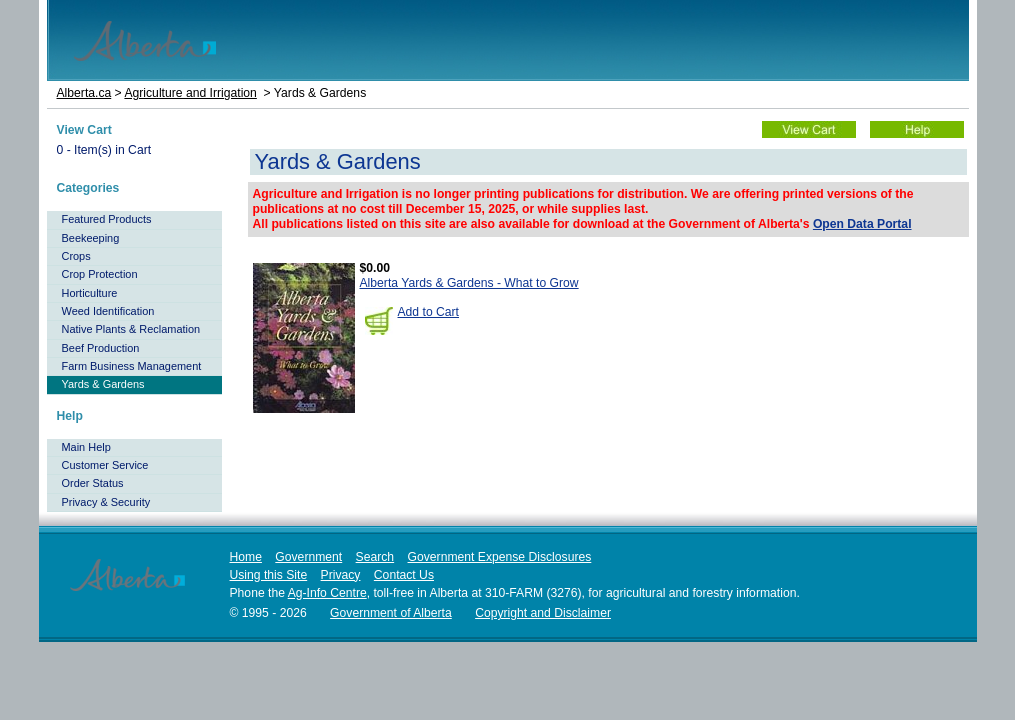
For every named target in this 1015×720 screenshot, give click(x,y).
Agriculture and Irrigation (190, 93)
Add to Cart (429, 312)
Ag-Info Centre (327, 593)
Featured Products (107, 219)
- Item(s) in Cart (104, 150)
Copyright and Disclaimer (543, 613)
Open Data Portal (862, 224)
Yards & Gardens (103, 384)
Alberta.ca (84, 93)
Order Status (93, 483)
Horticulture (90, 293)
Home (246, 557)
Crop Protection (100, 274)
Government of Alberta (391, 613)
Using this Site (269, 575)
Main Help (86, 447)
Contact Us (404, 575)
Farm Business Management (132, 366)
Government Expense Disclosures (500, 557)
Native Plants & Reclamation (131, 329)
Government (308, 557)
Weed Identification (108, 311)
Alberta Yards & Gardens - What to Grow (469, 283)
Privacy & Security (106, 502)
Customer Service (105, 465)
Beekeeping (91, 238)
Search (375, 557)
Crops (76, 256)
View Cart (84, 130)
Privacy (341, 575)
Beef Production (101, 348)
